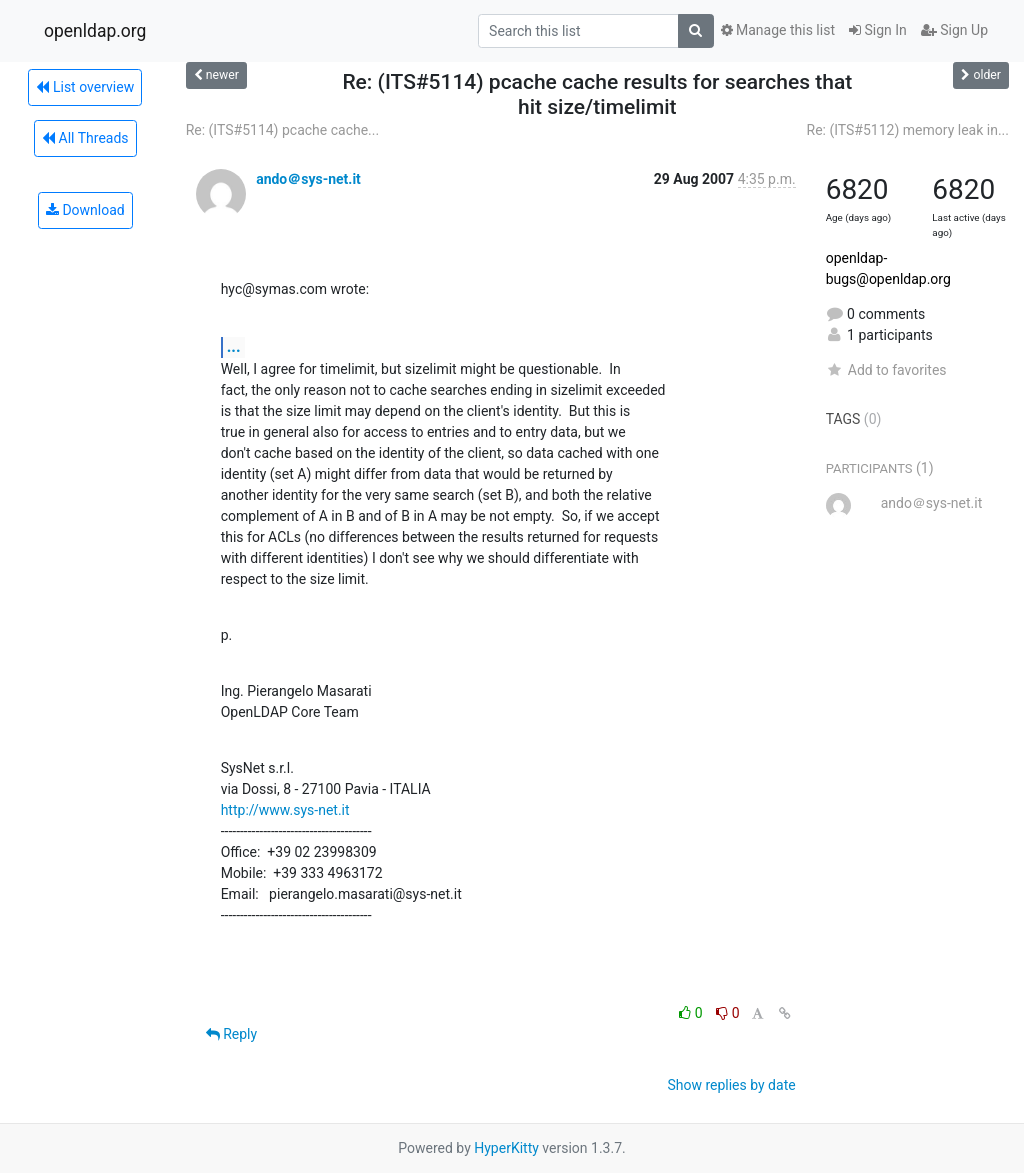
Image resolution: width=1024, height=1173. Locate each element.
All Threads (85, 138)
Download (85, 210)
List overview (85, 87)
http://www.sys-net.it (285, 810)
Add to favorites (886, 370)
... (234, 346)
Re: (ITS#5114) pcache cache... (283, 130)
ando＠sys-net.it (308, 179)
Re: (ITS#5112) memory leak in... (908, 130)
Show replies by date (731, 1085)
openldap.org (95, 31)
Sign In (878, 30)
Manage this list (778, 30)
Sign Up (954, 30)
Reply (231, 1034)
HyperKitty (506, 1148)
